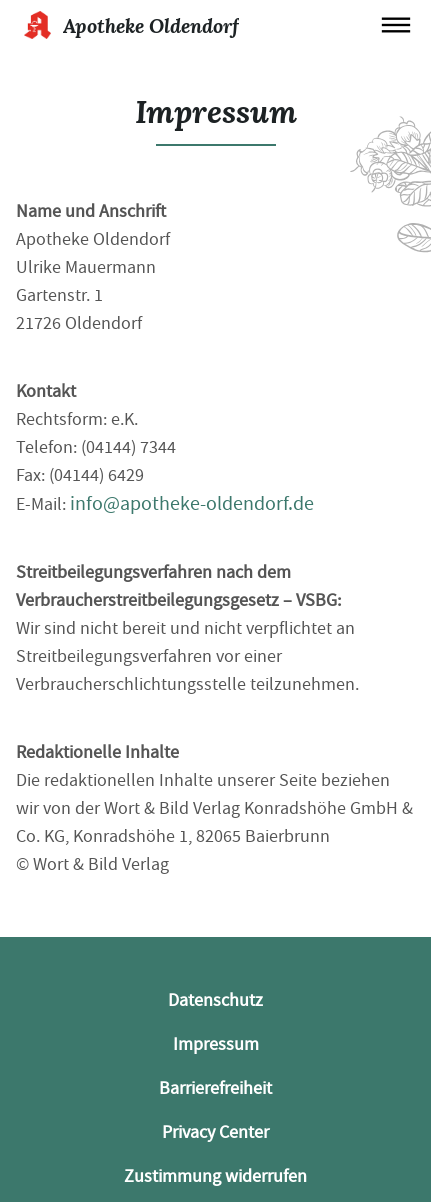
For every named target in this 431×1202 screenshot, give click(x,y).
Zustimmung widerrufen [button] (215, 1176)
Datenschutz (215, 1000)
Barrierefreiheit (215, 1088)
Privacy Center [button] (215, 1132)
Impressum (216, 1044)
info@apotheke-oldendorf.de (192, 503)
